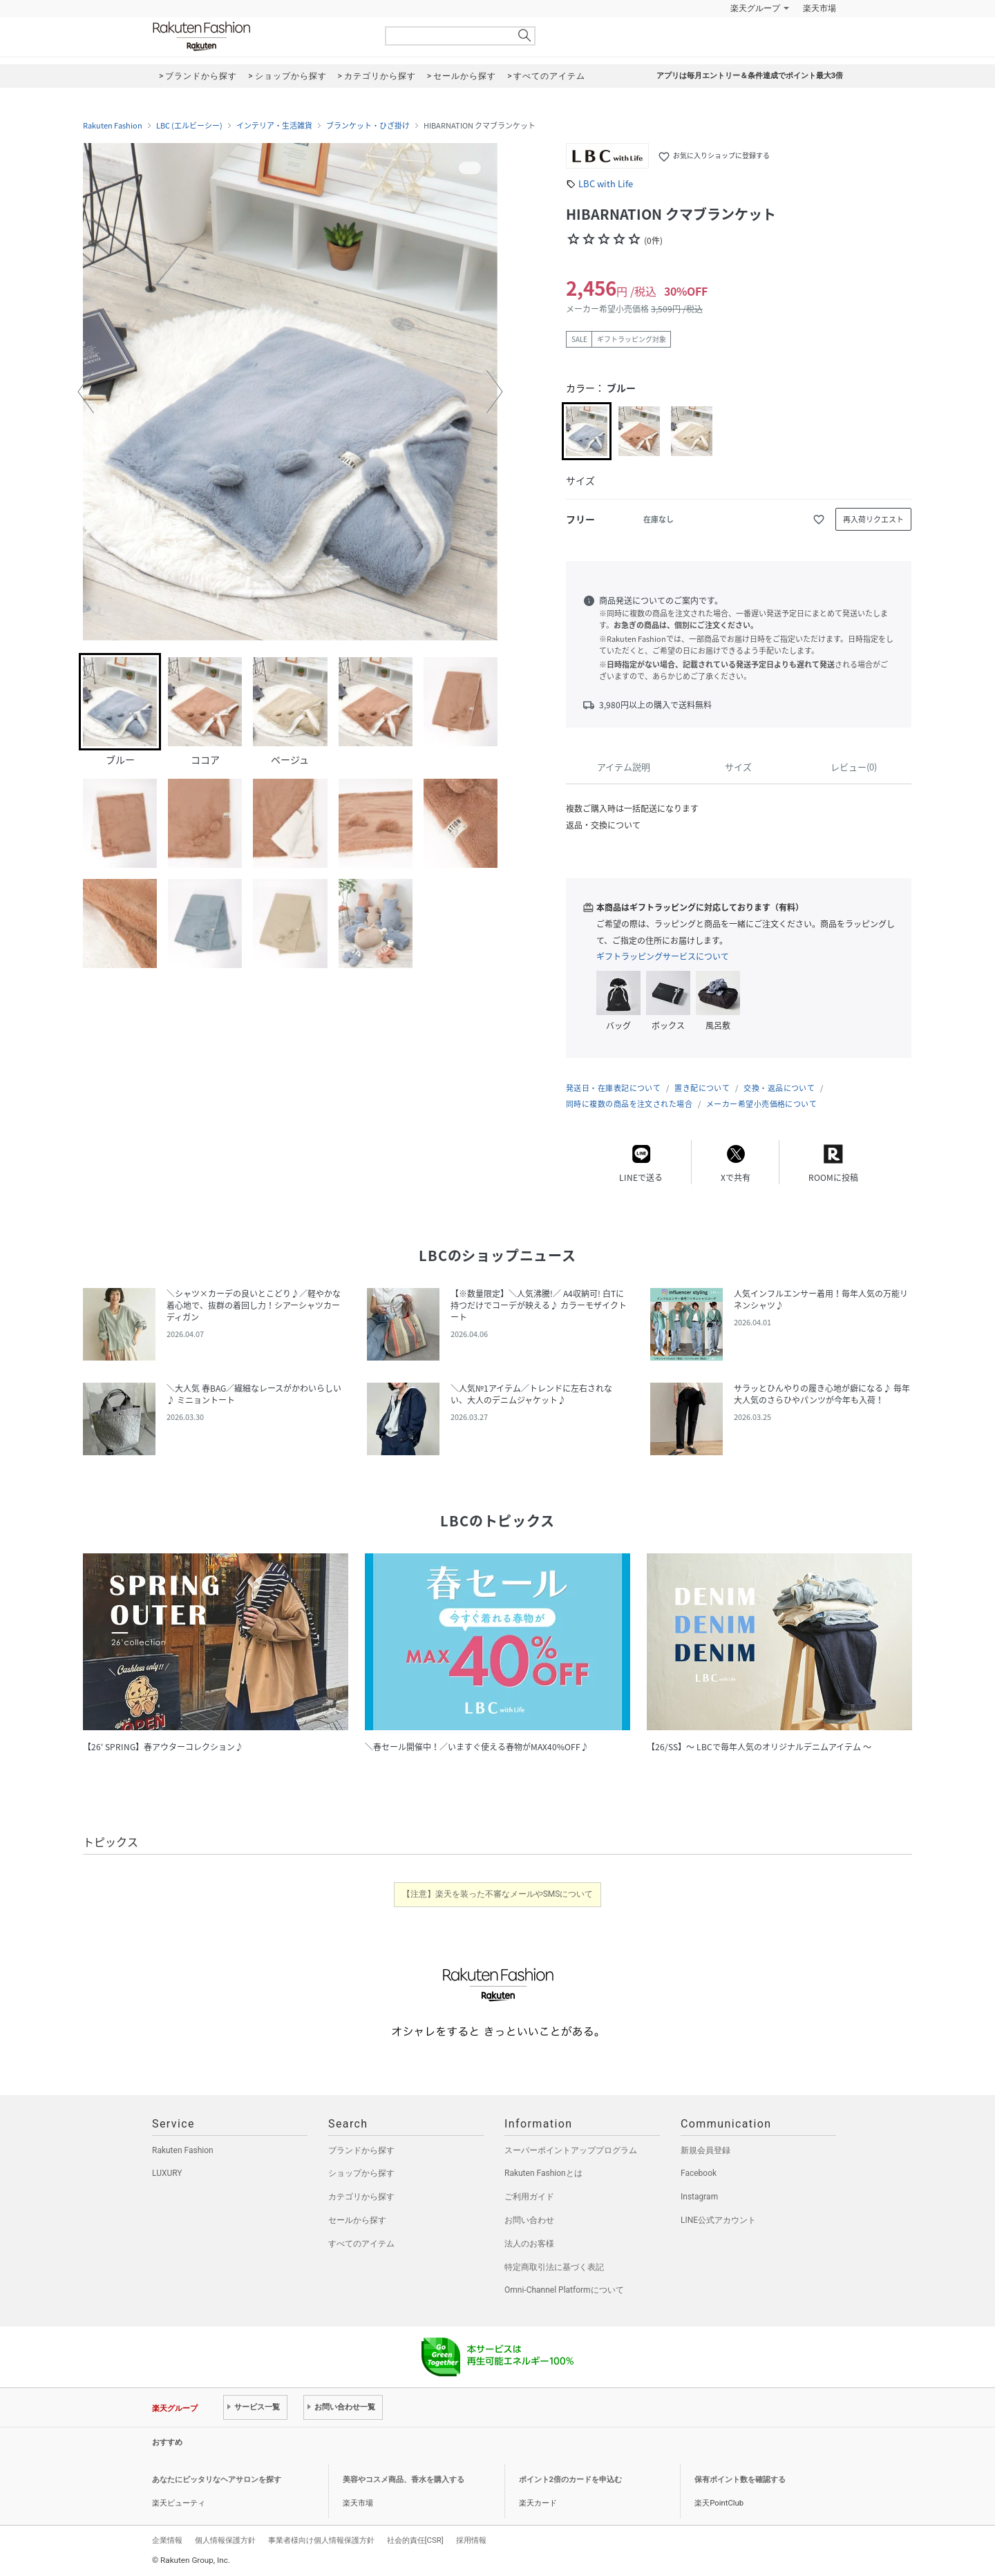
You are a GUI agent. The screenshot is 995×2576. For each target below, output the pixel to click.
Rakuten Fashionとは (543, 2173)
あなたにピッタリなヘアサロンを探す (216, 2479)
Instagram (699, 2196)
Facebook (699, 2173)
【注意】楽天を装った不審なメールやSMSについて (498, 1894)
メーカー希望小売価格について (761, 1104)
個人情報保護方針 (225, 2540)
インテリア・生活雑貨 (274, 125)
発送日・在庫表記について (613, 1088)
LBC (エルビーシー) (189, 125)
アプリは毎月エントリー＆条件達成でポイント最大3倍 (749, 75)
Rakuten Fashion (259, 36)
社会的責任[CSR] (415, 2540)
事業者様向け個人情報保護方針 (321, 2540)
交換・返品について (779, 1088)
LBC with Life (605, 183)
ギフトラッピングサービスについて (662, 956)
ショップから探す (361, 2173)
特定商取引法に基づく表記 (554, 2267)
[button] (85, 391)
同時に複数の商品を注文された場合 (629, 1104)
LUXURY (167, 2173)
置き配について (702, 1088)
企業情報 (167, 2540)
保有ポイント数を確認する (740, 2479)
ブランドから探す (361, 2150)
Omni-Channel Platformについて (564, 2290)
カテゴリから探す (361, 2196)
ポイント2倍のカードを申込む (570, 2479)
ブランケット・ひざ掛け (368, 125)
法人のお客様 (529, 2243)
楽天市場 (819, 8)
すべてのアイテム (361, 2243)
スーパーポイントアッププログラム (570, 2150)
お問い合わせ (529, 2220)
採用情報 (471, 2540)
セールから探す (357, 2220)
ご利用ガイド (529, 2196)
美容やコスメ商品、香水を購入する (403, 2479)
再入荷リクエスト (873, 519)
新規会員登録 (705, 2150)
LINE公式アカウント (718, 2220)
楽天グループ (755, 8)
